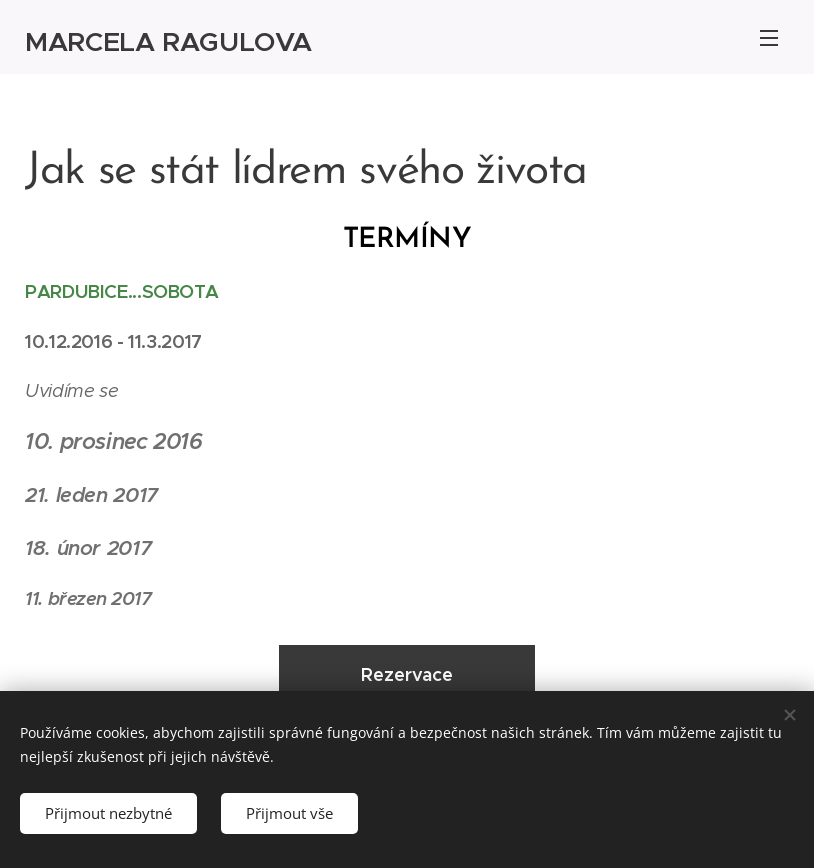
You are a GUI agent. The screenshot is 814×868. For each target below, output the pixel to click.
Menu (769, 38)
